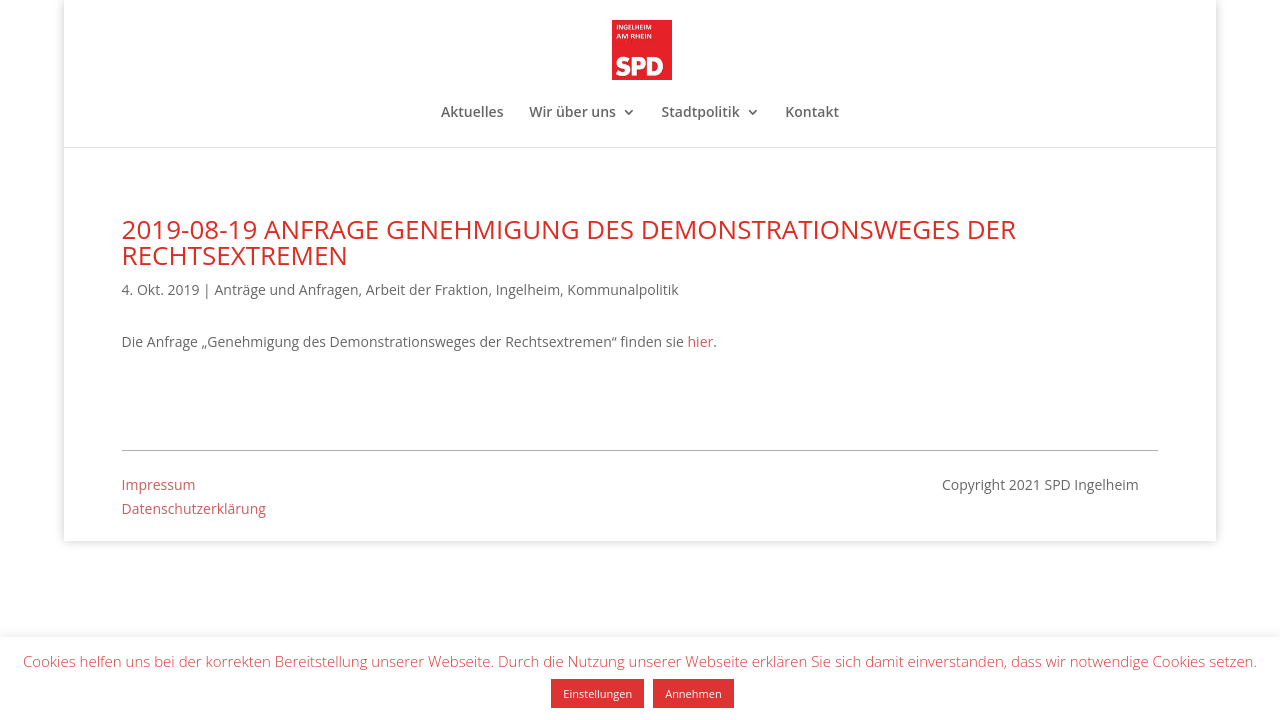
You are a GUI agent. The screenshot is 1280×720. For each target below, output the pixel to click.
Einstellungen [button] (597, 693)
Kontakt (812, 113)
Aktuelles (472, 113)
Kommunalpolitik (622, 289)
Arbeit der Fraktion (427, 289)
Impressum (159, 484)
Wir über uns (572, 113)
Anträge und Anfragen (286, 289)
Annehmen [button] (693, 693)
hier (701, 341)
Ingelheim (528, 289)
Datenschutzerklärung (194, 508)
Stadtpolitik (701, 113)
